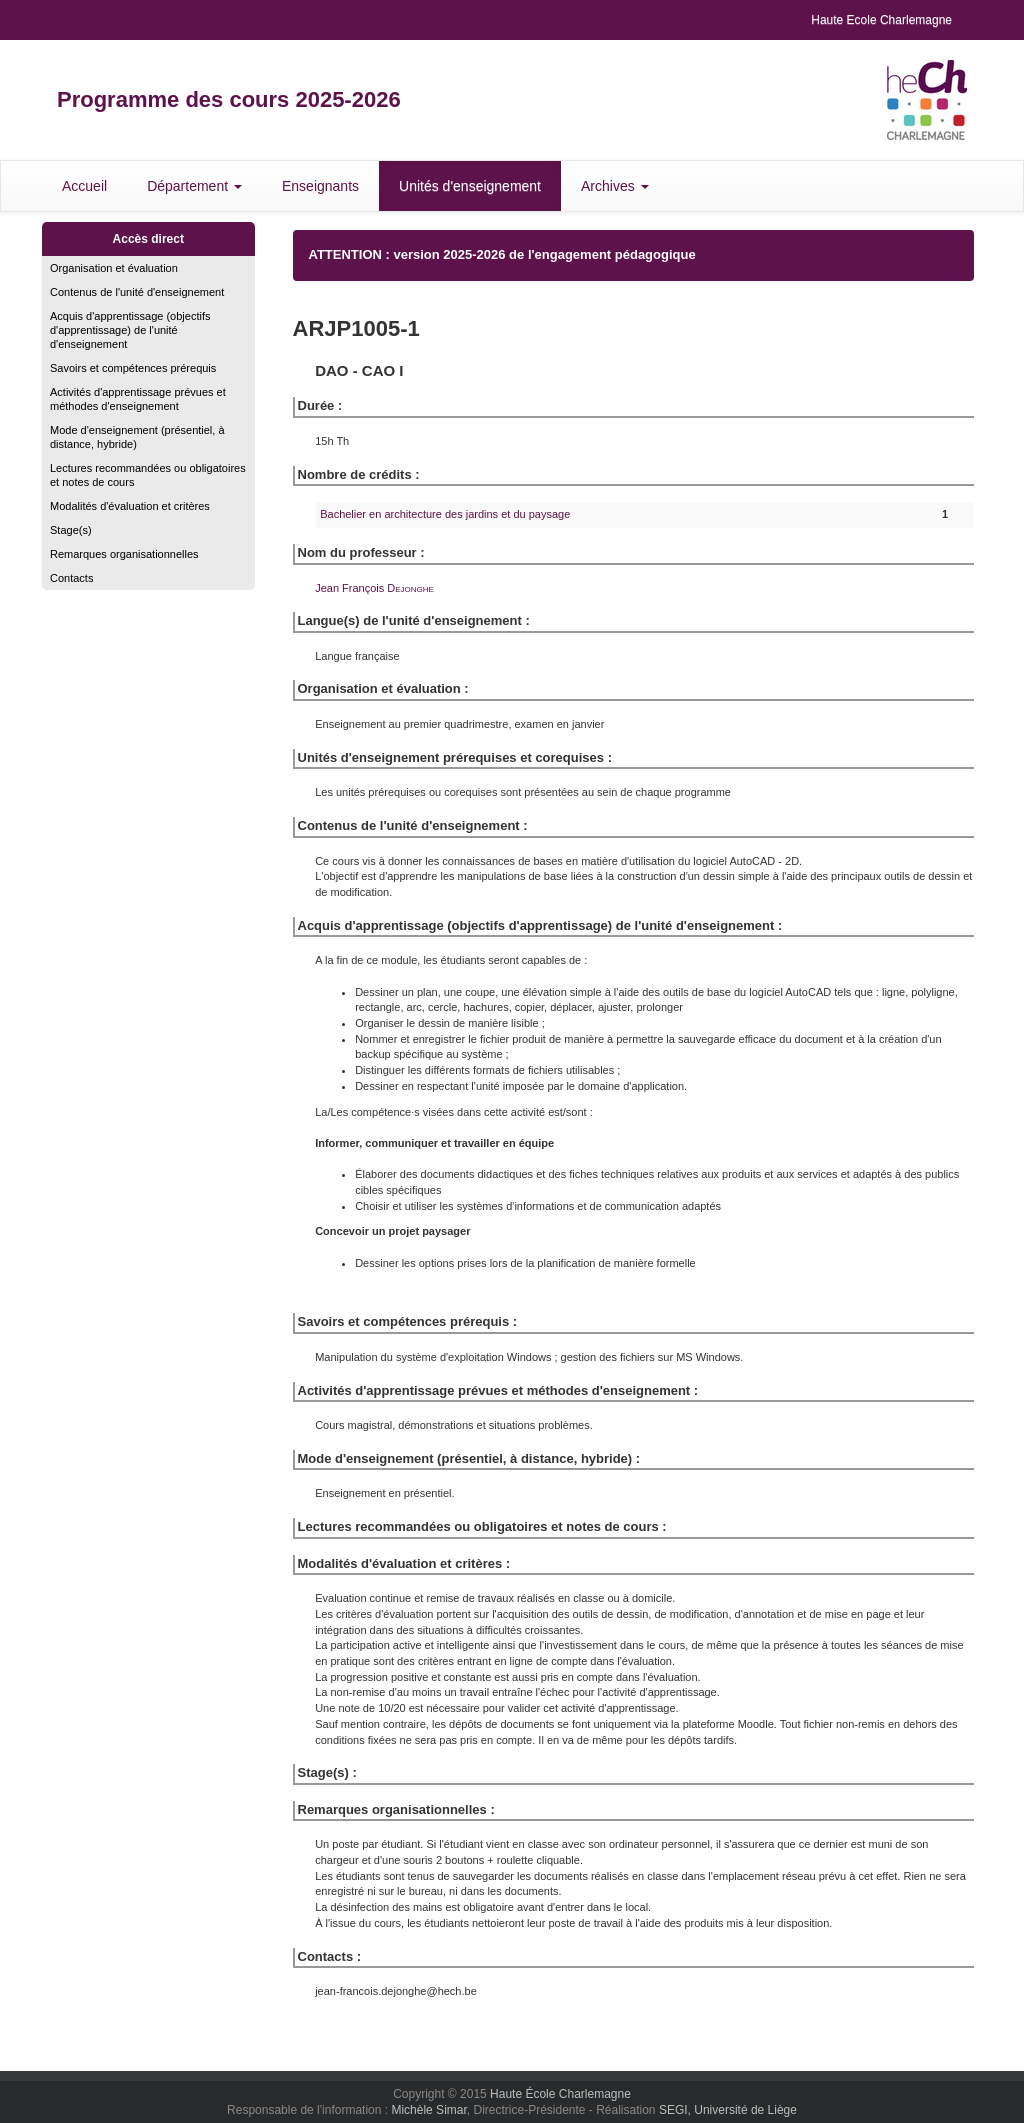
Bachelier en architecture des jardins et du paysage (445, 514)
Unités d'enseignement (470, 186)
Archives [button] (615, 186)
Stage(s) (71, 530)
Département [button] (194, 186)
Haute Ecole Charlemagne (881, 20)
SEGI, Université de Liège (728, 2110)
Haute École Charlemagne (560, 2094)
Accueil (84, 186)
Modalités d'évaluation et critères (130, 506)
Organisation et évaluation (114, 268)
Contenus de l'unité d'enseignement (137, 292)
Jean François (374, 588)
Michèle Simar (428, 2110)
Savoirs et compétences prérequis (133, 368)
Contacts (71, 578)
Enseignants (320, 186)
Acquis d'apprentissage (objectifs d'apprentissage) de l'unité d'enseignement (130, 330)
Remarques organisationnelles (124, 554)
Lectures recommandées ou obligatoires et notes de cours (148, 475)
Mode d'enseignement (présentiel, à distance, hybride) (137, 437)
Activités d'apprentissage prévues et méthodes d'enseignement (138, 399)
